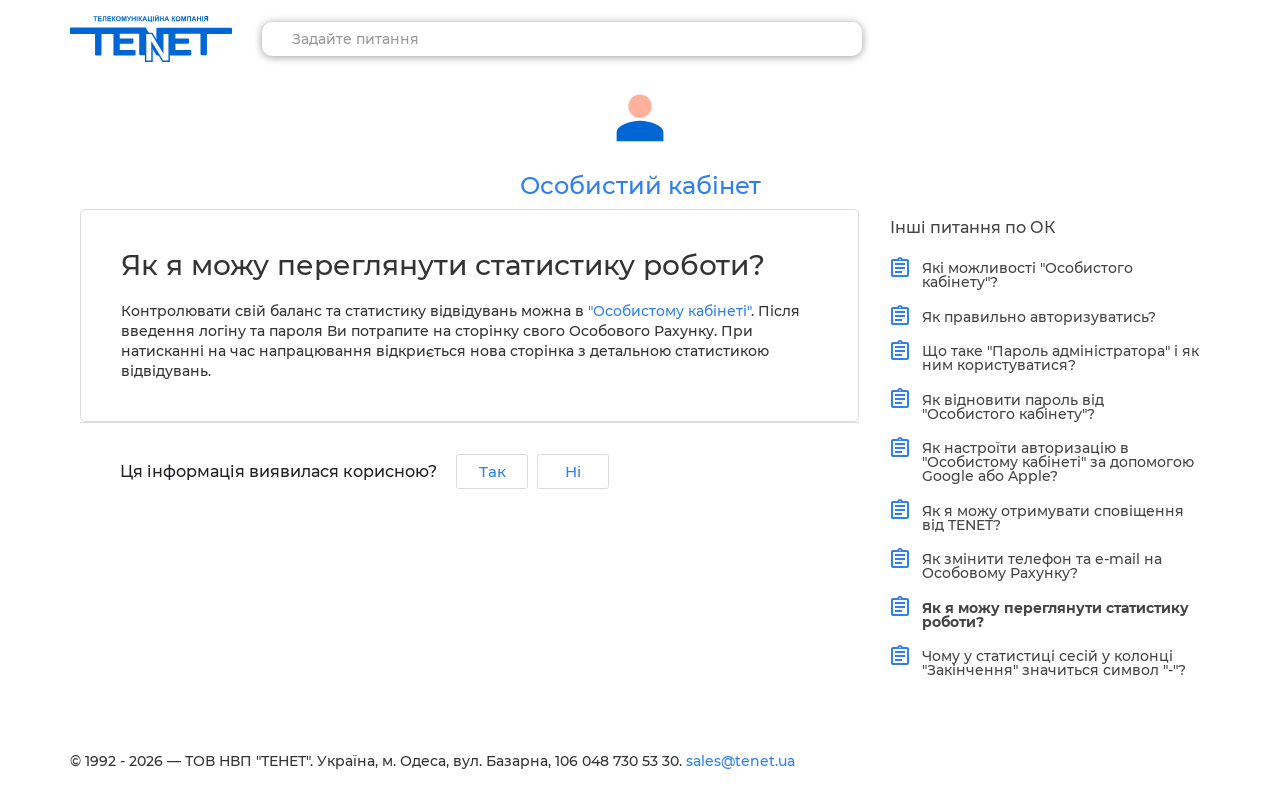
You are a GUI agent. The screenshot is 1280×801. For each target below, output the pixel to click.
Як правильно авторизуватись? (1034, 316)
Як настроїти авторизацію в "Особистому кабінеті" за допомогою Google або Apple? (1053, 460)
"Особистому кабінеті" (669, 311)
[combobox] (562, 39)
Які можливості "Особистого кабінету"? (1023, 273)
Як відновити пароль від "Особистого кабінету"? (1008, 404)
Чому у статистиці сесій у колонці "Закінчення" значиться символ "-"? (1049, 661)
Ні (573, 471)
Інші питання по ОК (972, 227)
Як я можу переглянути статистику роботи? (1051, 612)
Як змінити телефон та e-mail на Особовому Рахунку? (1037, 564)
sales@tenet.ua (740, 761)
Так (492, 471)
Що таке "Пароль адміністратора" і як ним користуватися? (1056, 356)
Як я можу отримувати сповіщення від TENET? (1048, 515)
